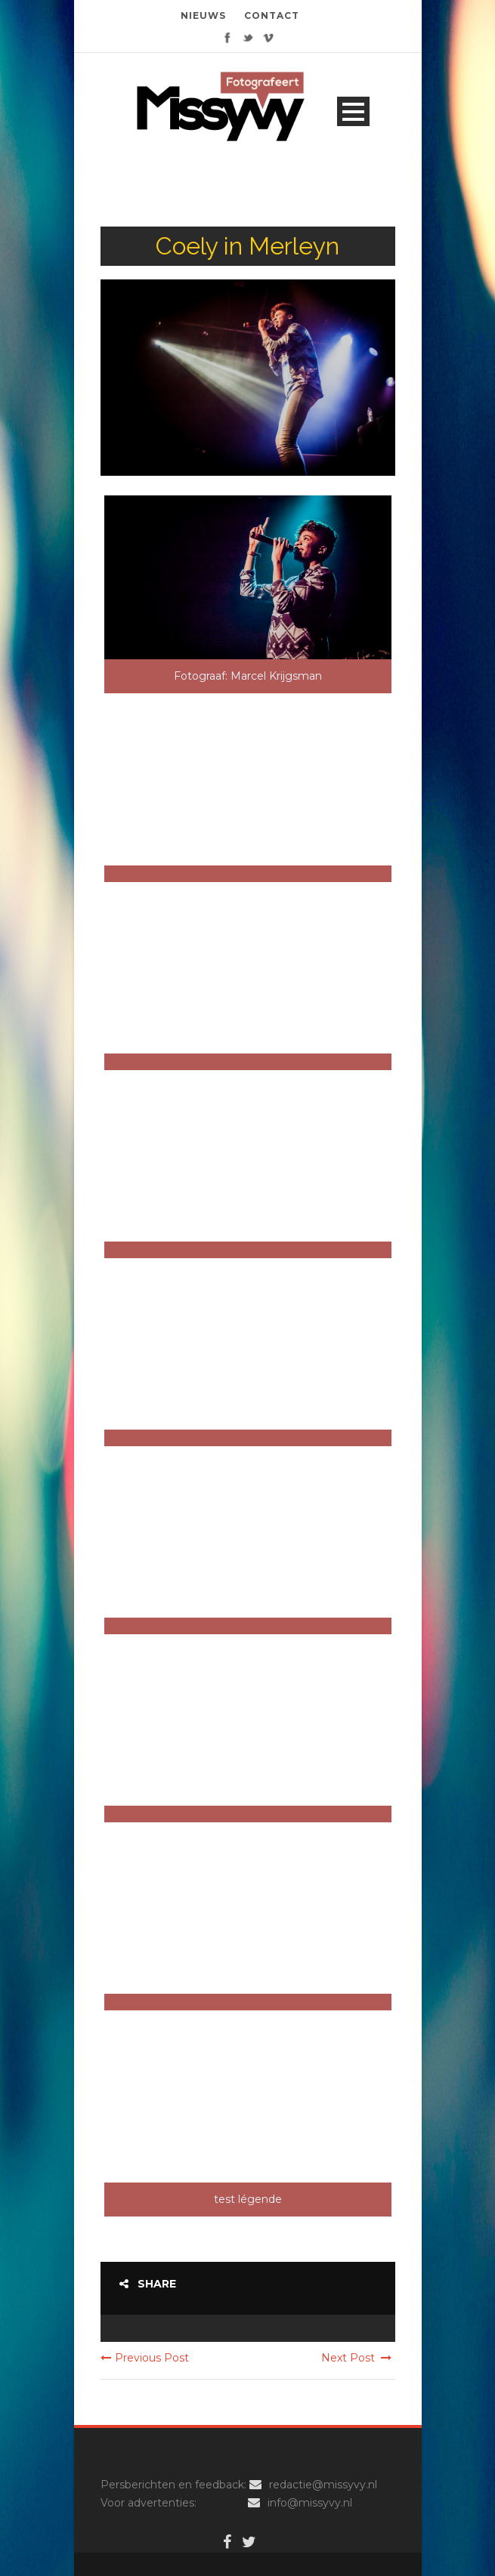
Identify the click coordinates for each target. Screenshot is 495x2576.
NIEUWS (203, 15)
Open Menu (353, 111)
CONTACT (271, 15)
